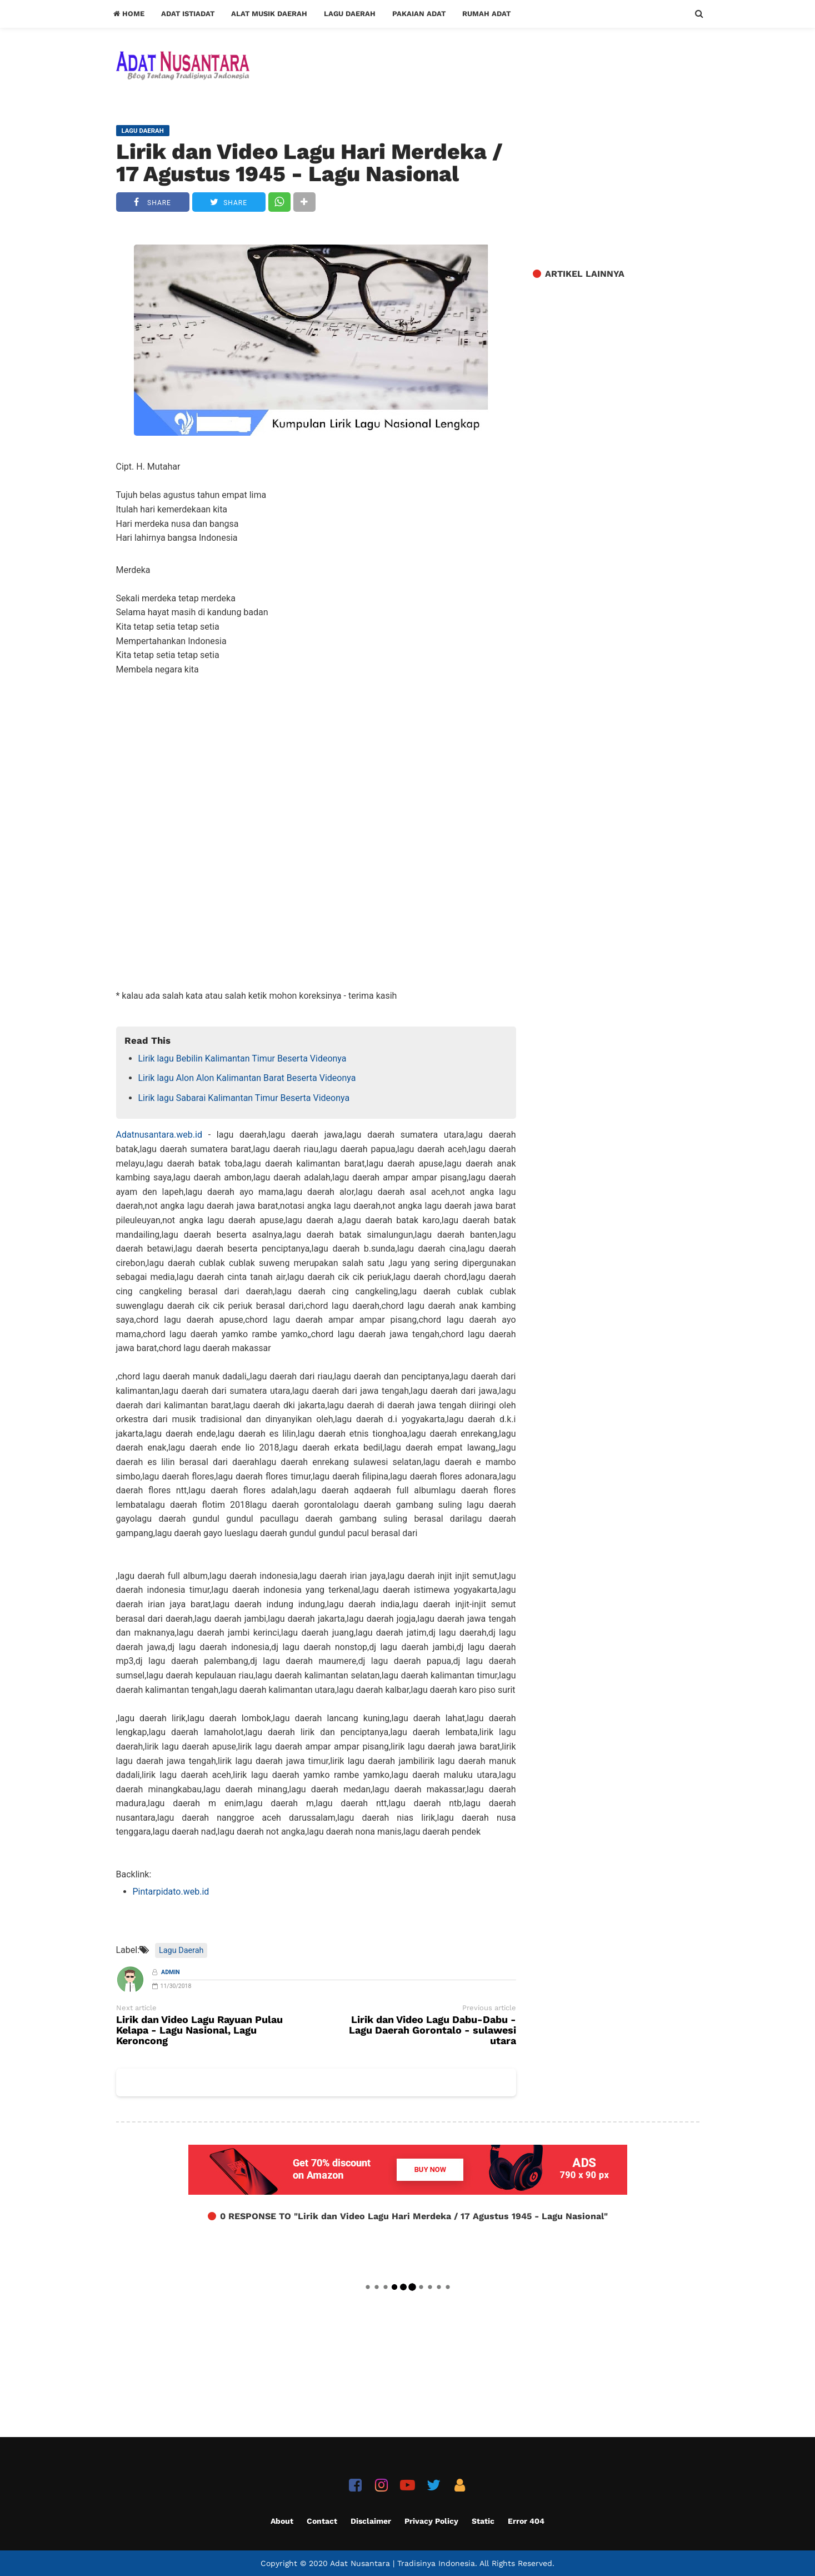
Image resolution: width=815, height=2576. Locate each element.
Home (128, 13)
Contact (322, 2521)
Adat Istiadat (187, 13)
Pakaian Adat (419, 13)
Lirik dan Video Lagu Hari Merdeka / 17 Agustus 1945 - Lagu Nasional (309, 163)
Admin (170, 1972)
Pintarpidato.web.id (171, 1891)
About (282, 2521)
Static (483, 2521)
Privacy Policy (431, 2521)
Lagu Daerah (350, 13)
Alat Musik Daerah (269, 13)
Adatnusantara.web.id (159, 1134)
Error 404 (526, 2521)
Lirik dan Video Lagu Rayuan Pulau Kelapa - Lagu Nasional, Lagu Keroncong (199, 2030)
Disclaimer (371, 2521)
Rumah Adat (486, 13)
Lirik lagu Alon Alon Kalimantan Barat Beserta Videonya (247, 1078)
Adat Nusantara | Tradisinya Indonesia (402, 2563)
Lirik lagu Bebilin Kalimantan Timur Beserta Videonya (242, 1058)
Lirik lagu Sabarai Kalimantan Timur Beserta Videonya (244, 1098)
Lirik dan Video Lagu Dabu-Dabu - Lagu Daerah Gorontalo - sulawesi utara (432, 2030)
